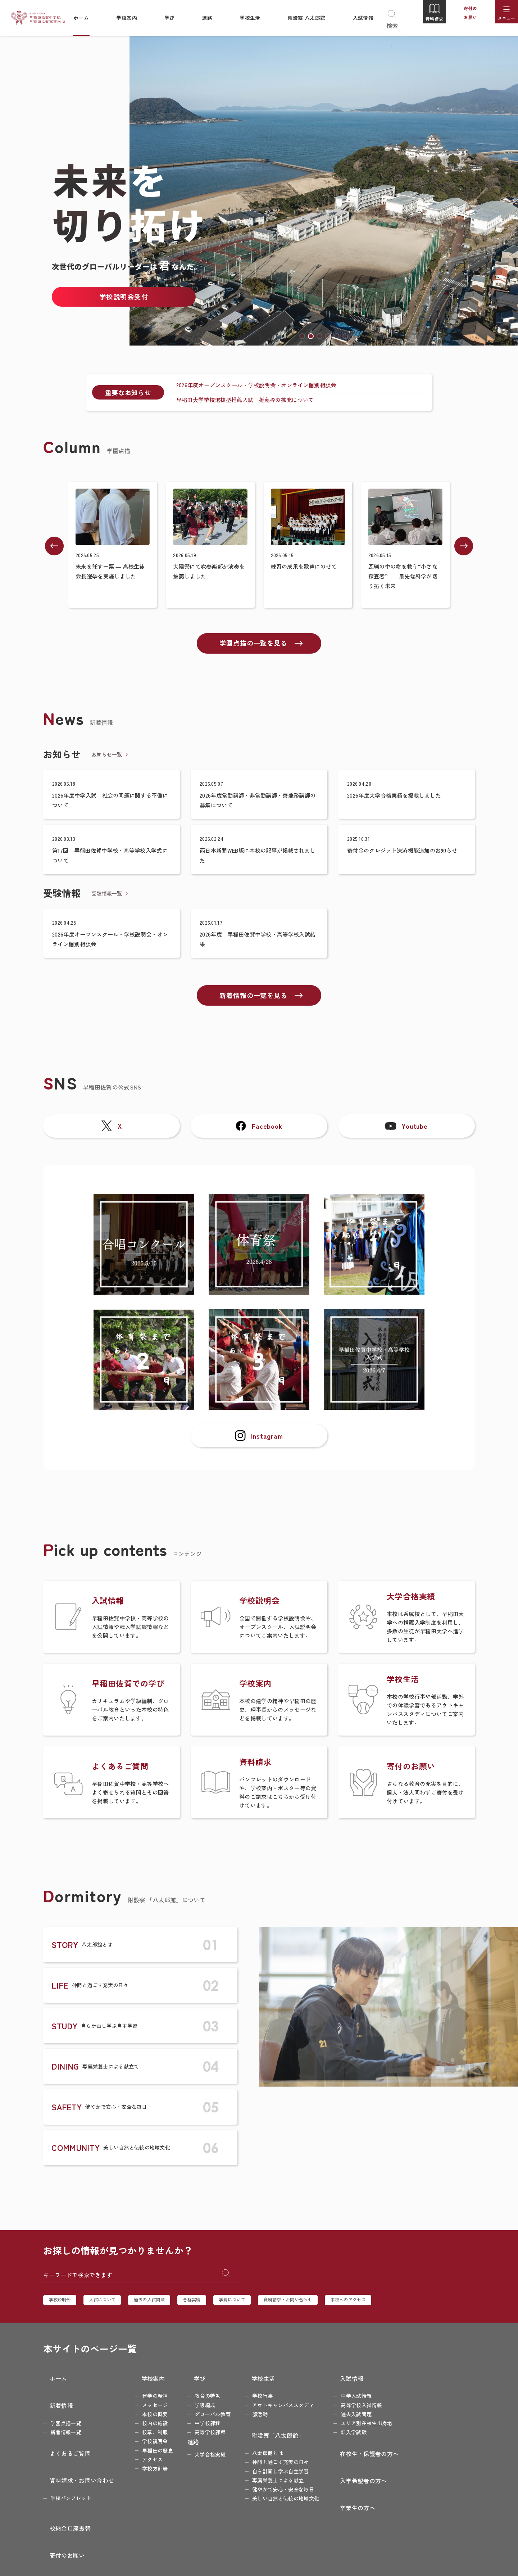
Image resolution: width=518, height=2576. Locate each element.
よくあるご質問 (63, 2433)
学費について (255, 2304)
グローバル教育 (200, 2409)
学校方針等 (142, 2463)
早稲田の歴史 (145, 2445)
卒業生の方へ (338, 2477)
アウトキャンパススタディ (270, 2400)
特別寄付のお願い (417, 2412)
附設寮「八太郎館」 (258, 2425)
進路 (180, 2436)
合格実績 (210, 2304)
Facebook (259, 1137)
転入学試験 (341, 2427)
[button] (302, 336)
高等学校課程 (197, 2427)
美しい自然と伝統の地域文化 (273, 2483)
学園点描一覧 (65, 2407)
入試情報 (332, 2378)
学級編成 (192, 2400)
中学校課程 (195, 2418)
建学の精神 (142, 2390)
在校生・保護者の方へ (350, 2443)
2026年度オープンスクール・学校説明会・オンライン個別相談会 (255, 383)
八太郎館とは (255, 2437)
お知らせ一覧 (106, 753)
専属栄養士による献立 (265, 2464)
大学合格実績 (197, 2449)
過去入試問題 (343, 2409)
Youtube (406, 1137)
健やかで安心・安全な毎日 (270, 2474)
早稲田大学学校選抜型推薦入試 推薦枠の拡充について (243, 397)
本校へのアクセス (387, 2304)
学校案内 (134, 2378)
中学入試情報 (343, 2390)
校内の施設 (142, 2418)
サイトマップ (411, 2462)
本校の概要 (142, 2409)
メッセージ (142, 2400)
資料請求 (428, 19)
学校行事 (250, 2390)
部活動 (247, 2409)
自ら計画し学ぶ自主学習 (268, 2455)
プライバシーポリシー (423, 2445)
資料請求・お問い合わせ (319, 2304)
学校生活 (244, 2378)
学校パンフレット (71, 2462)
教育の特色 (195, 2390)
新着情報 (55, 2395)
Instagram (259, 1459)
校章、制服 (142, 2427)
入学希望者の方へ (344, 2460)
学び (180, 2378)
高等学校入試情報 (348, 2400)
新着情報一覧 (65, 2416)
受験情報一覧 (106, 895)
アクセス (140, 2454)
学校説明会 (62, 2304)
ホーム (52, 2378)
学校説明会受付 (123, 296)
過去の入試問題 (163, 2304)
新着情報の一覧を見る (255, 999)
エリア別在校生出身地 (354, 2418)
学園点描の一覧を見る (255, 641)
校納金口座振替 (414, 2378)
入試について (110, 2304)
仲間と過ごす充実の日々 (268, 2446)
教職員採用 (408, 2428)
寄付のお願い (464, 19)
